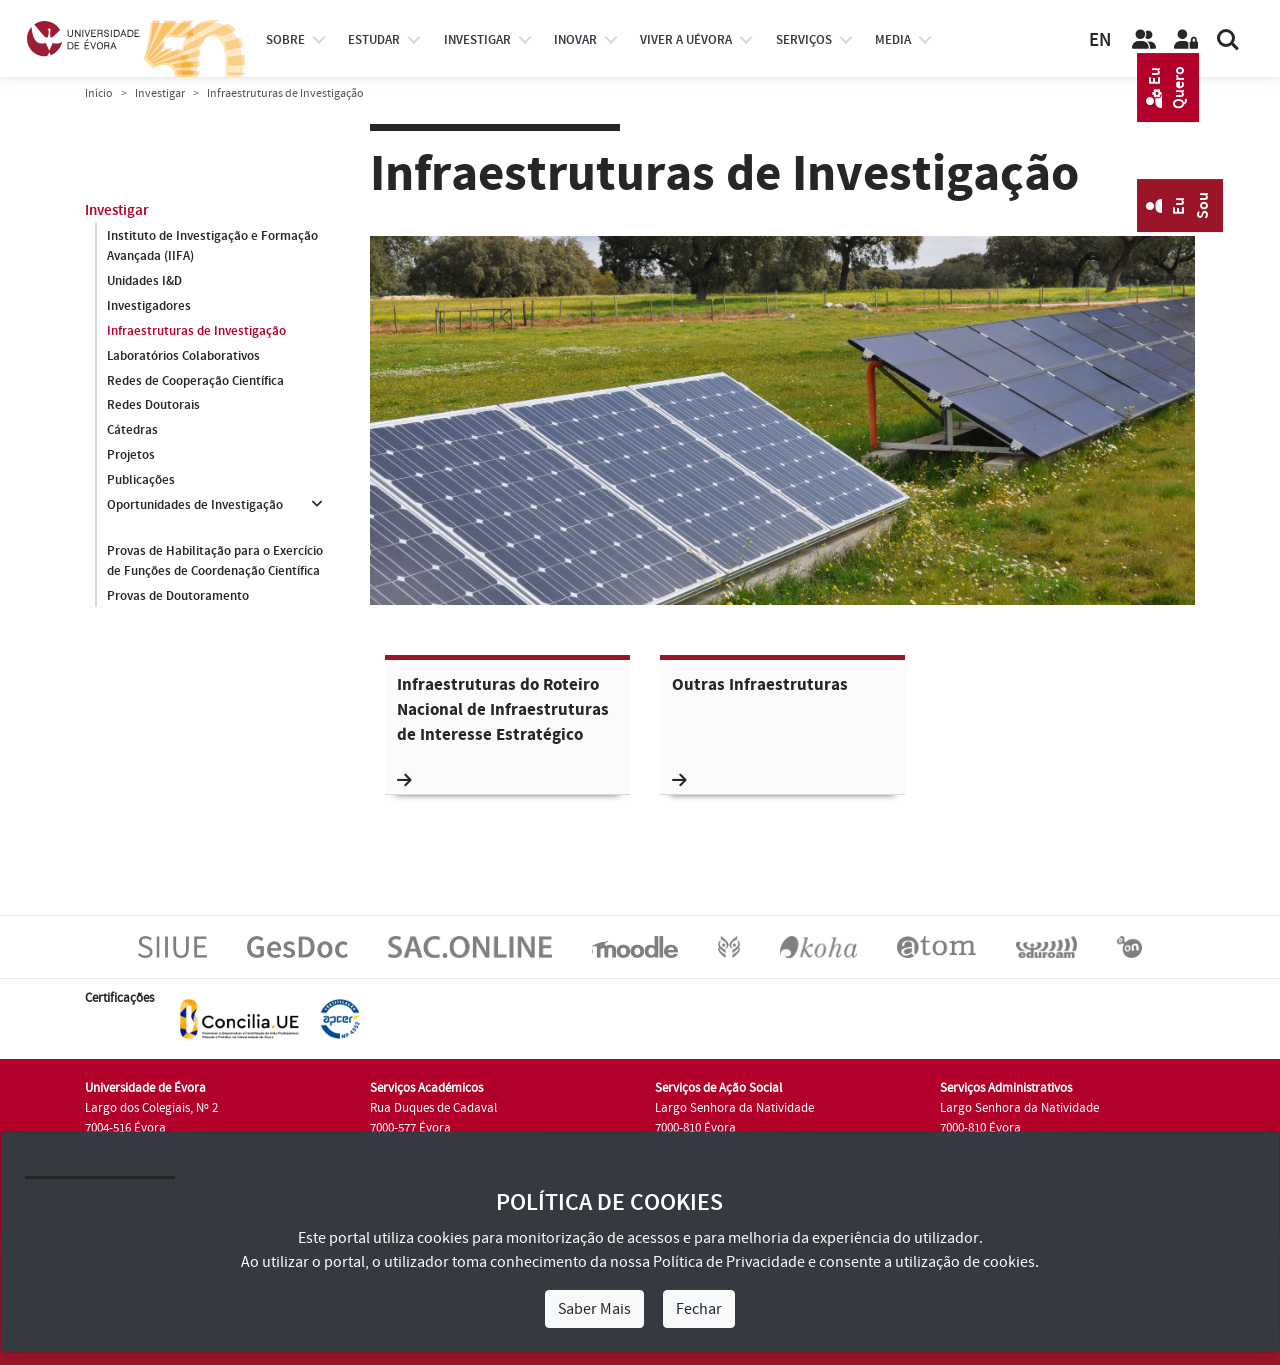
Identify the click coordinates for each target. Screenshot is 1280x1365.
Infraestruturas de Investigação (196, 331)
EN (1100, 40)
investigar (477, 40)
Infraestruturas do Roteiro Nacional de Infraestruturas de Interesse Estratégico (503, 731)
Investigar (160, 93)
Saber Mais (594, 1309)
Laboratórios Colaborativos (183, 356)
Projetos (131, 456)
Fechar (699, 1309)
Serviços (804, 40)
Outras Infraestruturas (760, 731)
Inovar (575, 40)
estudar (374, 40)
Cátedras (132, 431)
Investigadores (149, 306)
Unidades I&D (144, 281)
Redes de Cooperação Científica (195, 381)
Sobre (285, 40)
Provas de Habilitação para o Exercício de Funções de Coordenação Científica (215, 561)
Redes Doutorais (153, 406)
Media (893, 40)
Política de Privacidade (729, 1262)
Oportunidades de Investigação (195, 506)
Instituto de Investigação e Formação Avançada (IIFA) (212, 246)
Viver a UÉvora (686, 40)
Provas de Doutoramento (178, 596)
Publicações (141, 481)
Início (99, 93)
